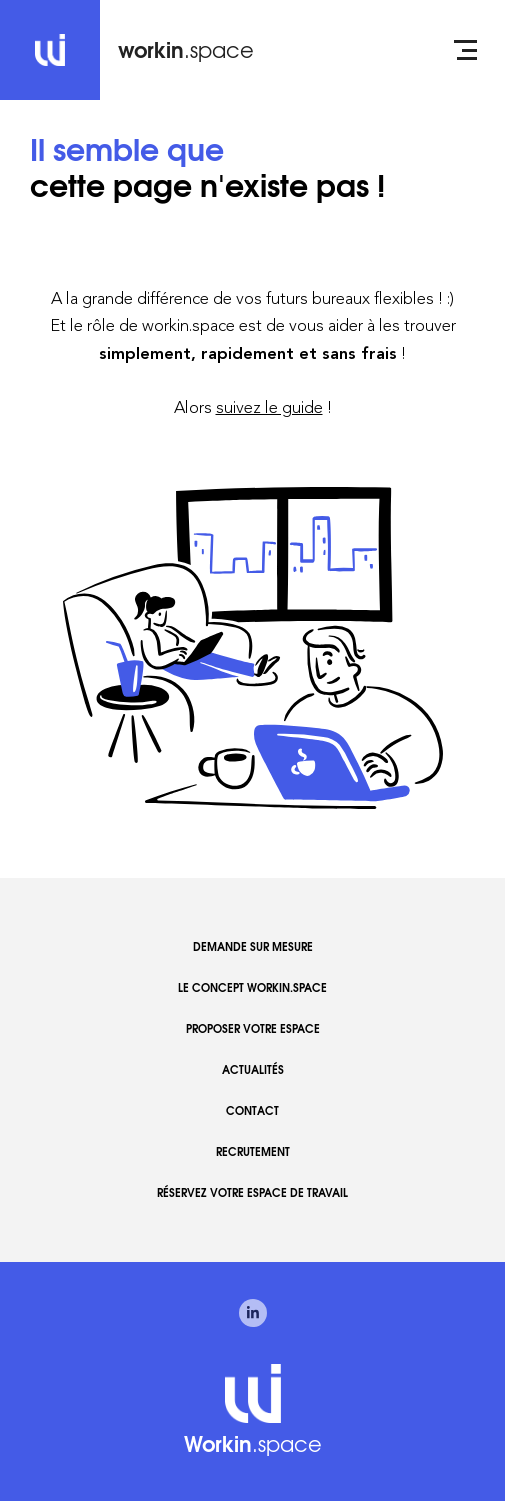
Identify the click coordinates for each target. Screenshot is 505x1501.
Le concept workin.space (252, 987)
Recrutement (253, 1151)
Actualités (253, 1069)
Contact (252, 1110)
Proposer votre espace (253, 1028)
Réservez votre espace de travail (252, 1192)
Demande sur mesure (253, 946)
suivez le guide (269, 407)
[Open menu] (466, 50)
